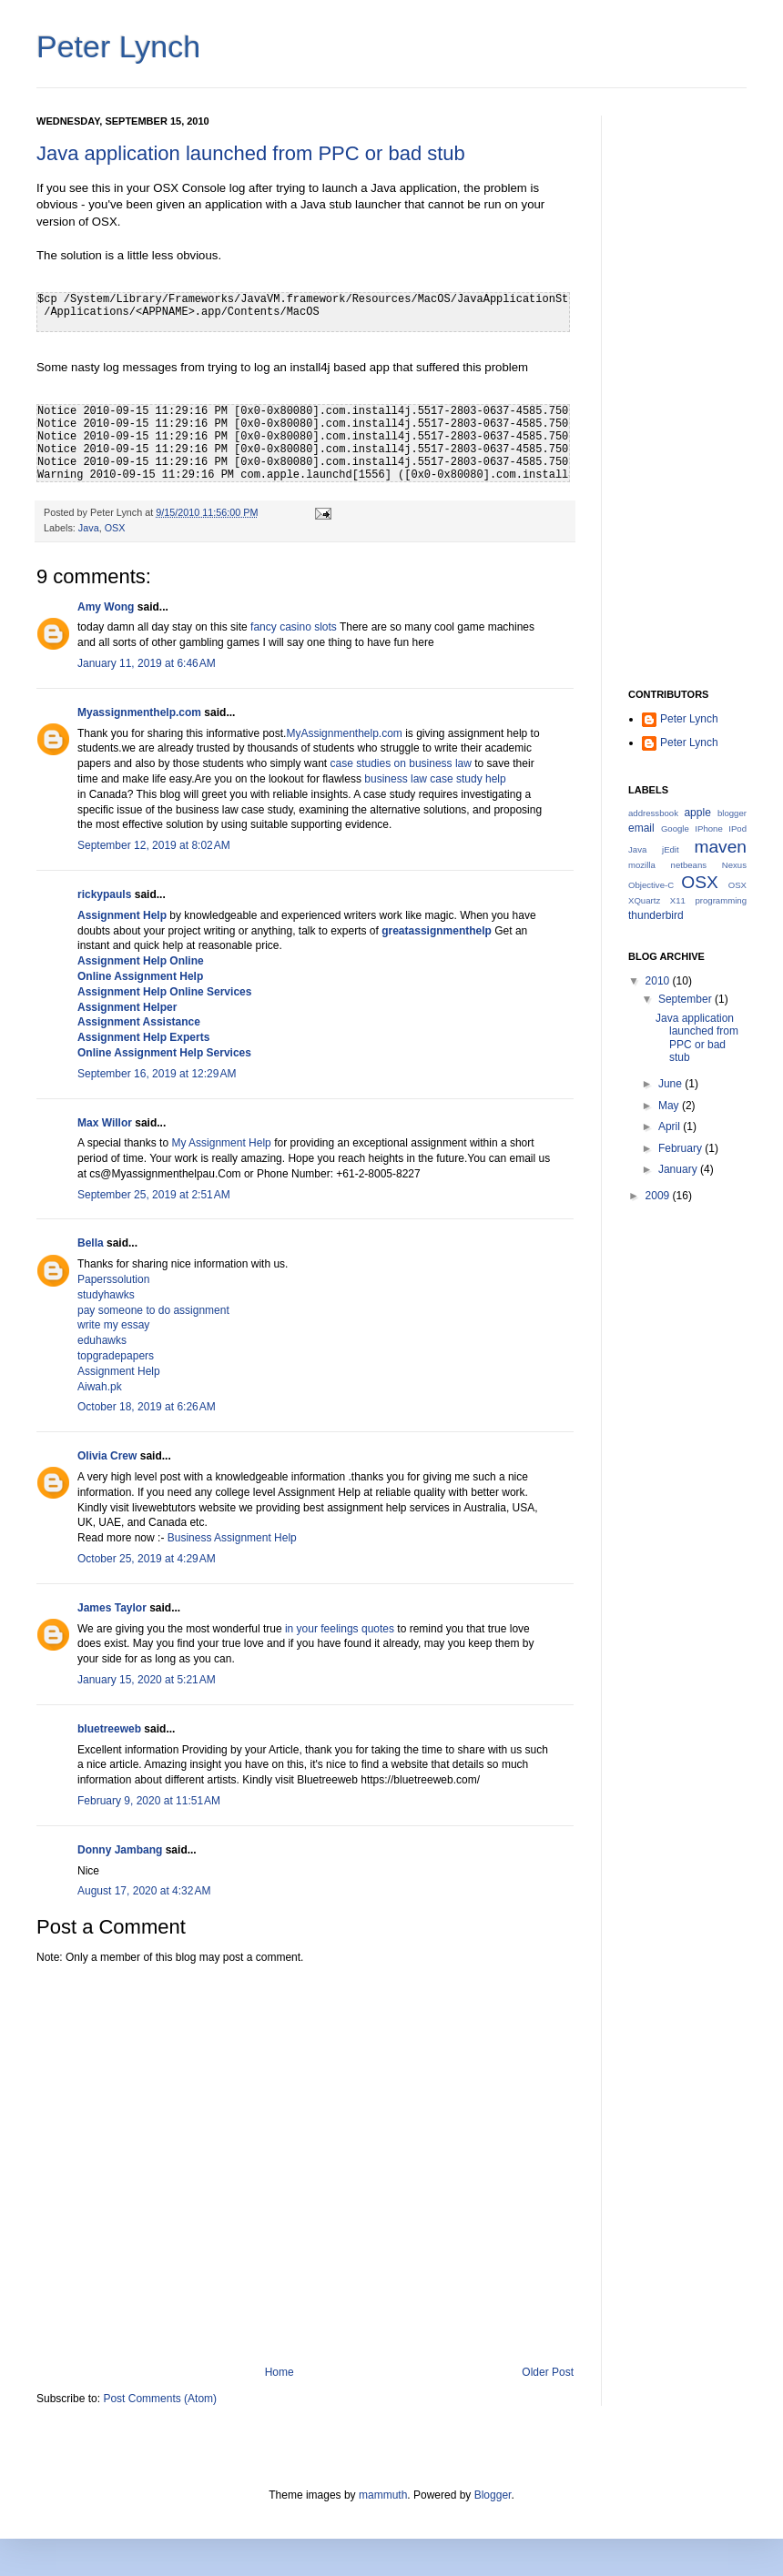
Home (279, 2372)
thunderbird (656, 915)
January (679, 1169)
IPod (737, 828)
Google (675, 828)
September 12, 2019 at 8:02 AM (153, 845)
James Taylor (112, 1607)
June (671, 1083)
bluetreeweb (109, 1728)
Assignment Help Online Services (164, 991)
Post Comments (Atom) (160, 2398)
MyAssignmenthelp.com (344, 733)
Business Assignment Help (232, 1537)
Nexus (734, 865)
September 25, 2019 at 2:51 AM (153, 1194)
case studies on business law (401, 763)
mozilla (642, 865)
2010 (659, 981)
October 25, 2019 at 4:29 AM (146, 1558)
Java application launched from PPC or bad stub (250, 153)
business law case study (234, 809)
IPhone (708, 828)
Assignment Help (122, 915)
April (670, 1126)
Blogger (493, 2495)
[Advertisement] (687, 389)
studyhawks (106, 1294)
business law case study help (434, 779)
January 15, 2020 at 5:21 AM (146, 1679)
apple (697, 812)
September (686, 999)
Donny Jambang (119, 1850)
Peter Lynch (118, 46)
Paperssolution (113, 1279)
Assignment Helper (127, 1007)
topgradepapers (115, 1355)
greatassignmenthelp (436, 930)
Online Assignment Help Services (164, 1052)
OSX (115, 527)
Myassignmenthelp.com (139, 712)
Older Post (548, 2372)
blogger (732, 813)
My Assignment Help (220, 1142)
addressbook (653, 813)
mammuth (383, 2495)
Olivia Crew (107, 1456)
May (670, 1105)
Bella (90, 1243)
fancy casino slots (293, 627)
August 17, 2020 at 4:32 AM (143, 1890)
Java (88, 527)
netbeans (689, 865)
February (681, 1148)
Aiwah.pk (99, 1386)
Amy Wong (105, 607)
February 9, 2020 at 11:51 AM (148, 1800)
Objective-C (651, 885)
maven (720, 846)
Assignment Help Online (140, 961)
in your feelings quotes (339, 1628)
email (641, 828)
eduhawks (102, 1340)
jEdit (670, 849)
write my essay (113, 1324)
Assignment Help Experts (143, 1037)
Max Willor (104, 1122)
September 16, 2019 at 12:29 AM (156, 1073)
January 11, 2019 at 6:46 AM (146, 663)
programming (721, 900)
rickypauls (104, 894)
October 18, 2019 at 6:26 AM (146, 1406)
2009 (659, 1195)
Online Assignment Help (140, 976)
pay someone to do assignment (153, 1310)
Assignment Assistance (138, 1021)
